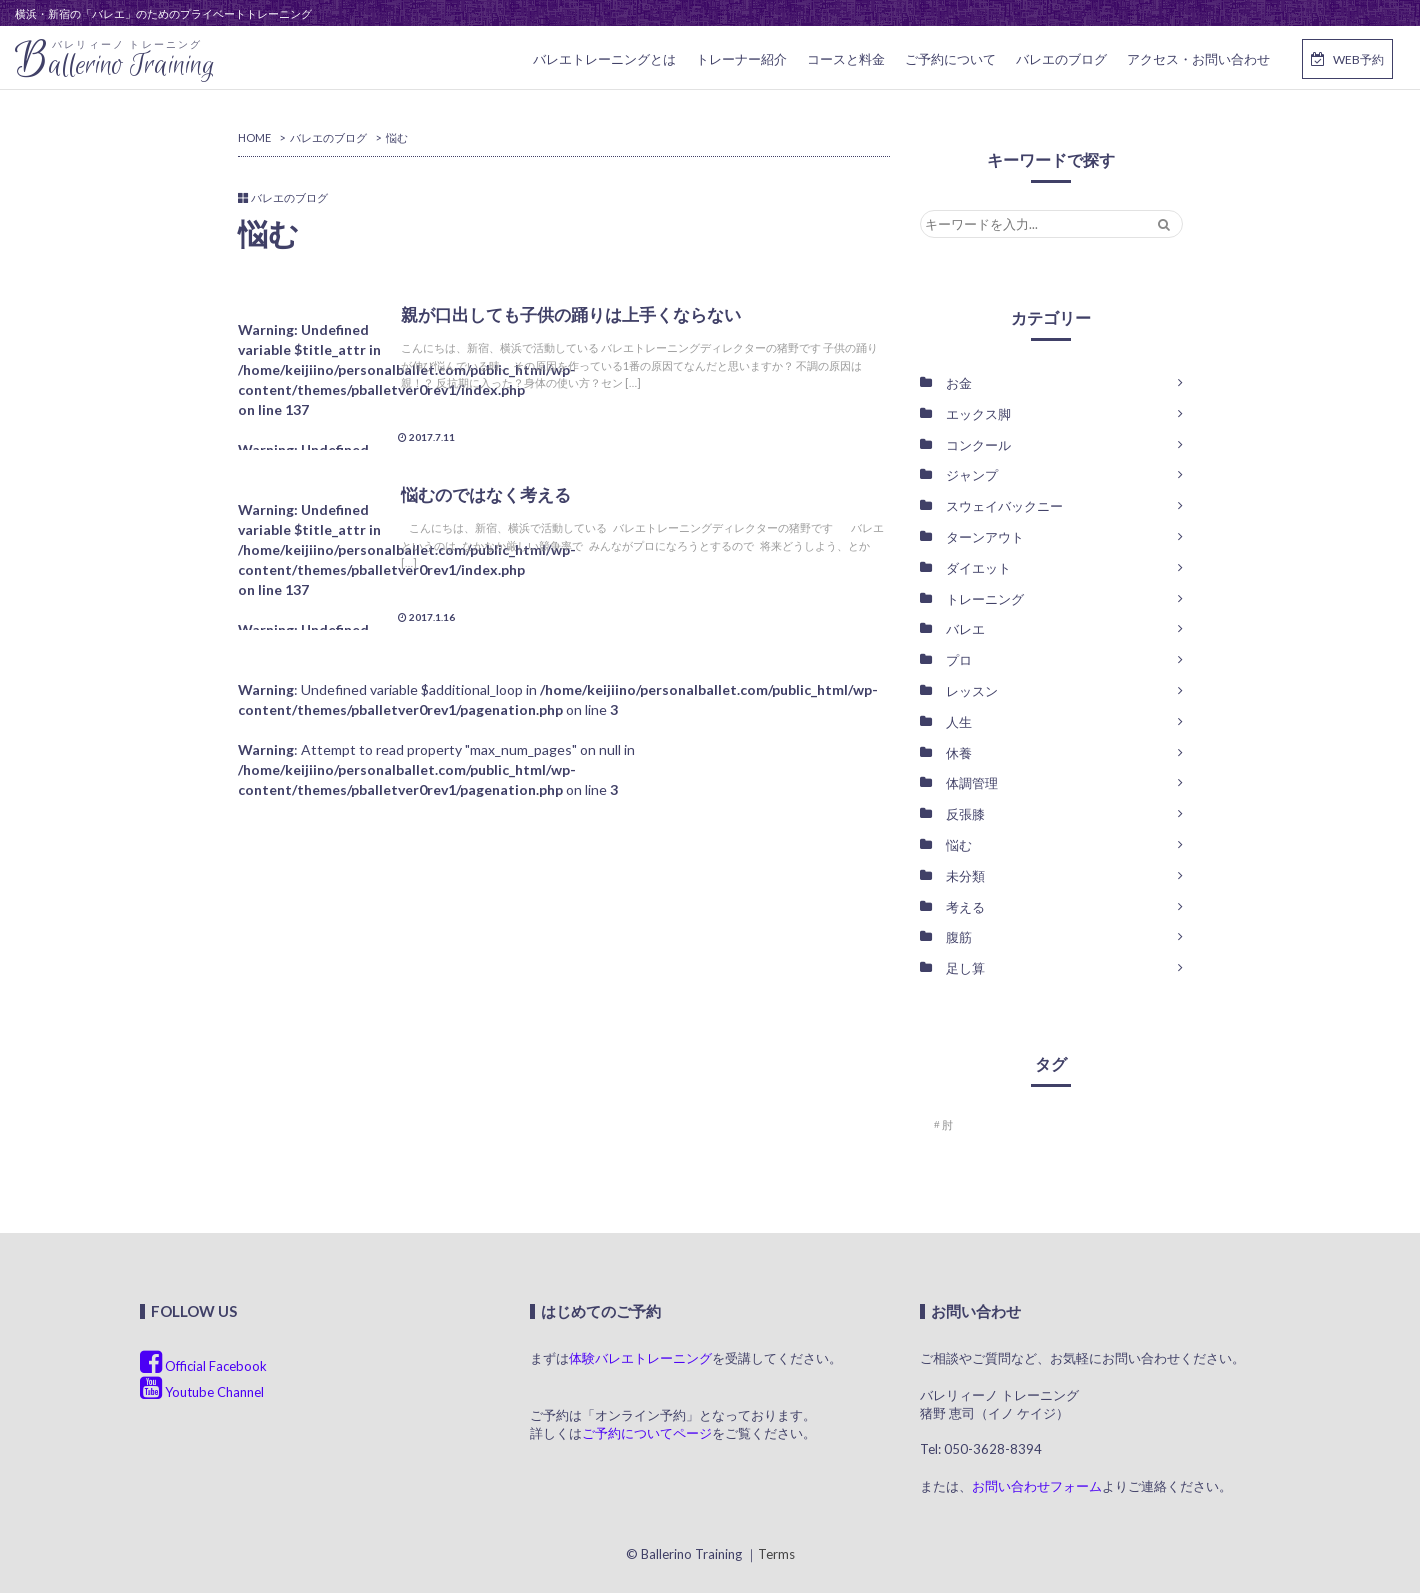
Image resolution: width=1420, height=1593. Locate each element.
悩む (959, 845)
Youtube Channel (202, 1392)
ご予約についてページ (647, 1433)
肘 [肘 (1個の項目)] (947, 1124)
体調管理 (972, 783)
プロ (959, 660)
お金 (959, 383)
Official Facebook (203, 1366)
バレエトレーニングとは (604, 59)
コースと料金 (846, 59)
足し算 (965, 968)
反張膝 (965, 814)
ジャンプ (972, 475)
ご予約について (950, 59)
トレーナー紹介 (741, 59)
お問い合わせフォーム (1037, 1486)
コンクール (978, 445)
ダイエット (978, 568)
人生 (959, 722)
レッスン (972, 691)
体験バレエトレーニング (640, 1358)
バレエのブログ (1061, 59)
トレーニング (985, 599)
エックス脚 (978, 414)
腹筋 (959, 937)
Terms (776, 1554)
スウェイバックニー (1004, 506)
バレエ (965, 629)
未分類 (965, 876)
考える (965, 907)
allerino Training (115, 61)
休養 (959, 753)
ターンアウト (985, 537)
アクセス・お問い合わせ (1198, 59)
